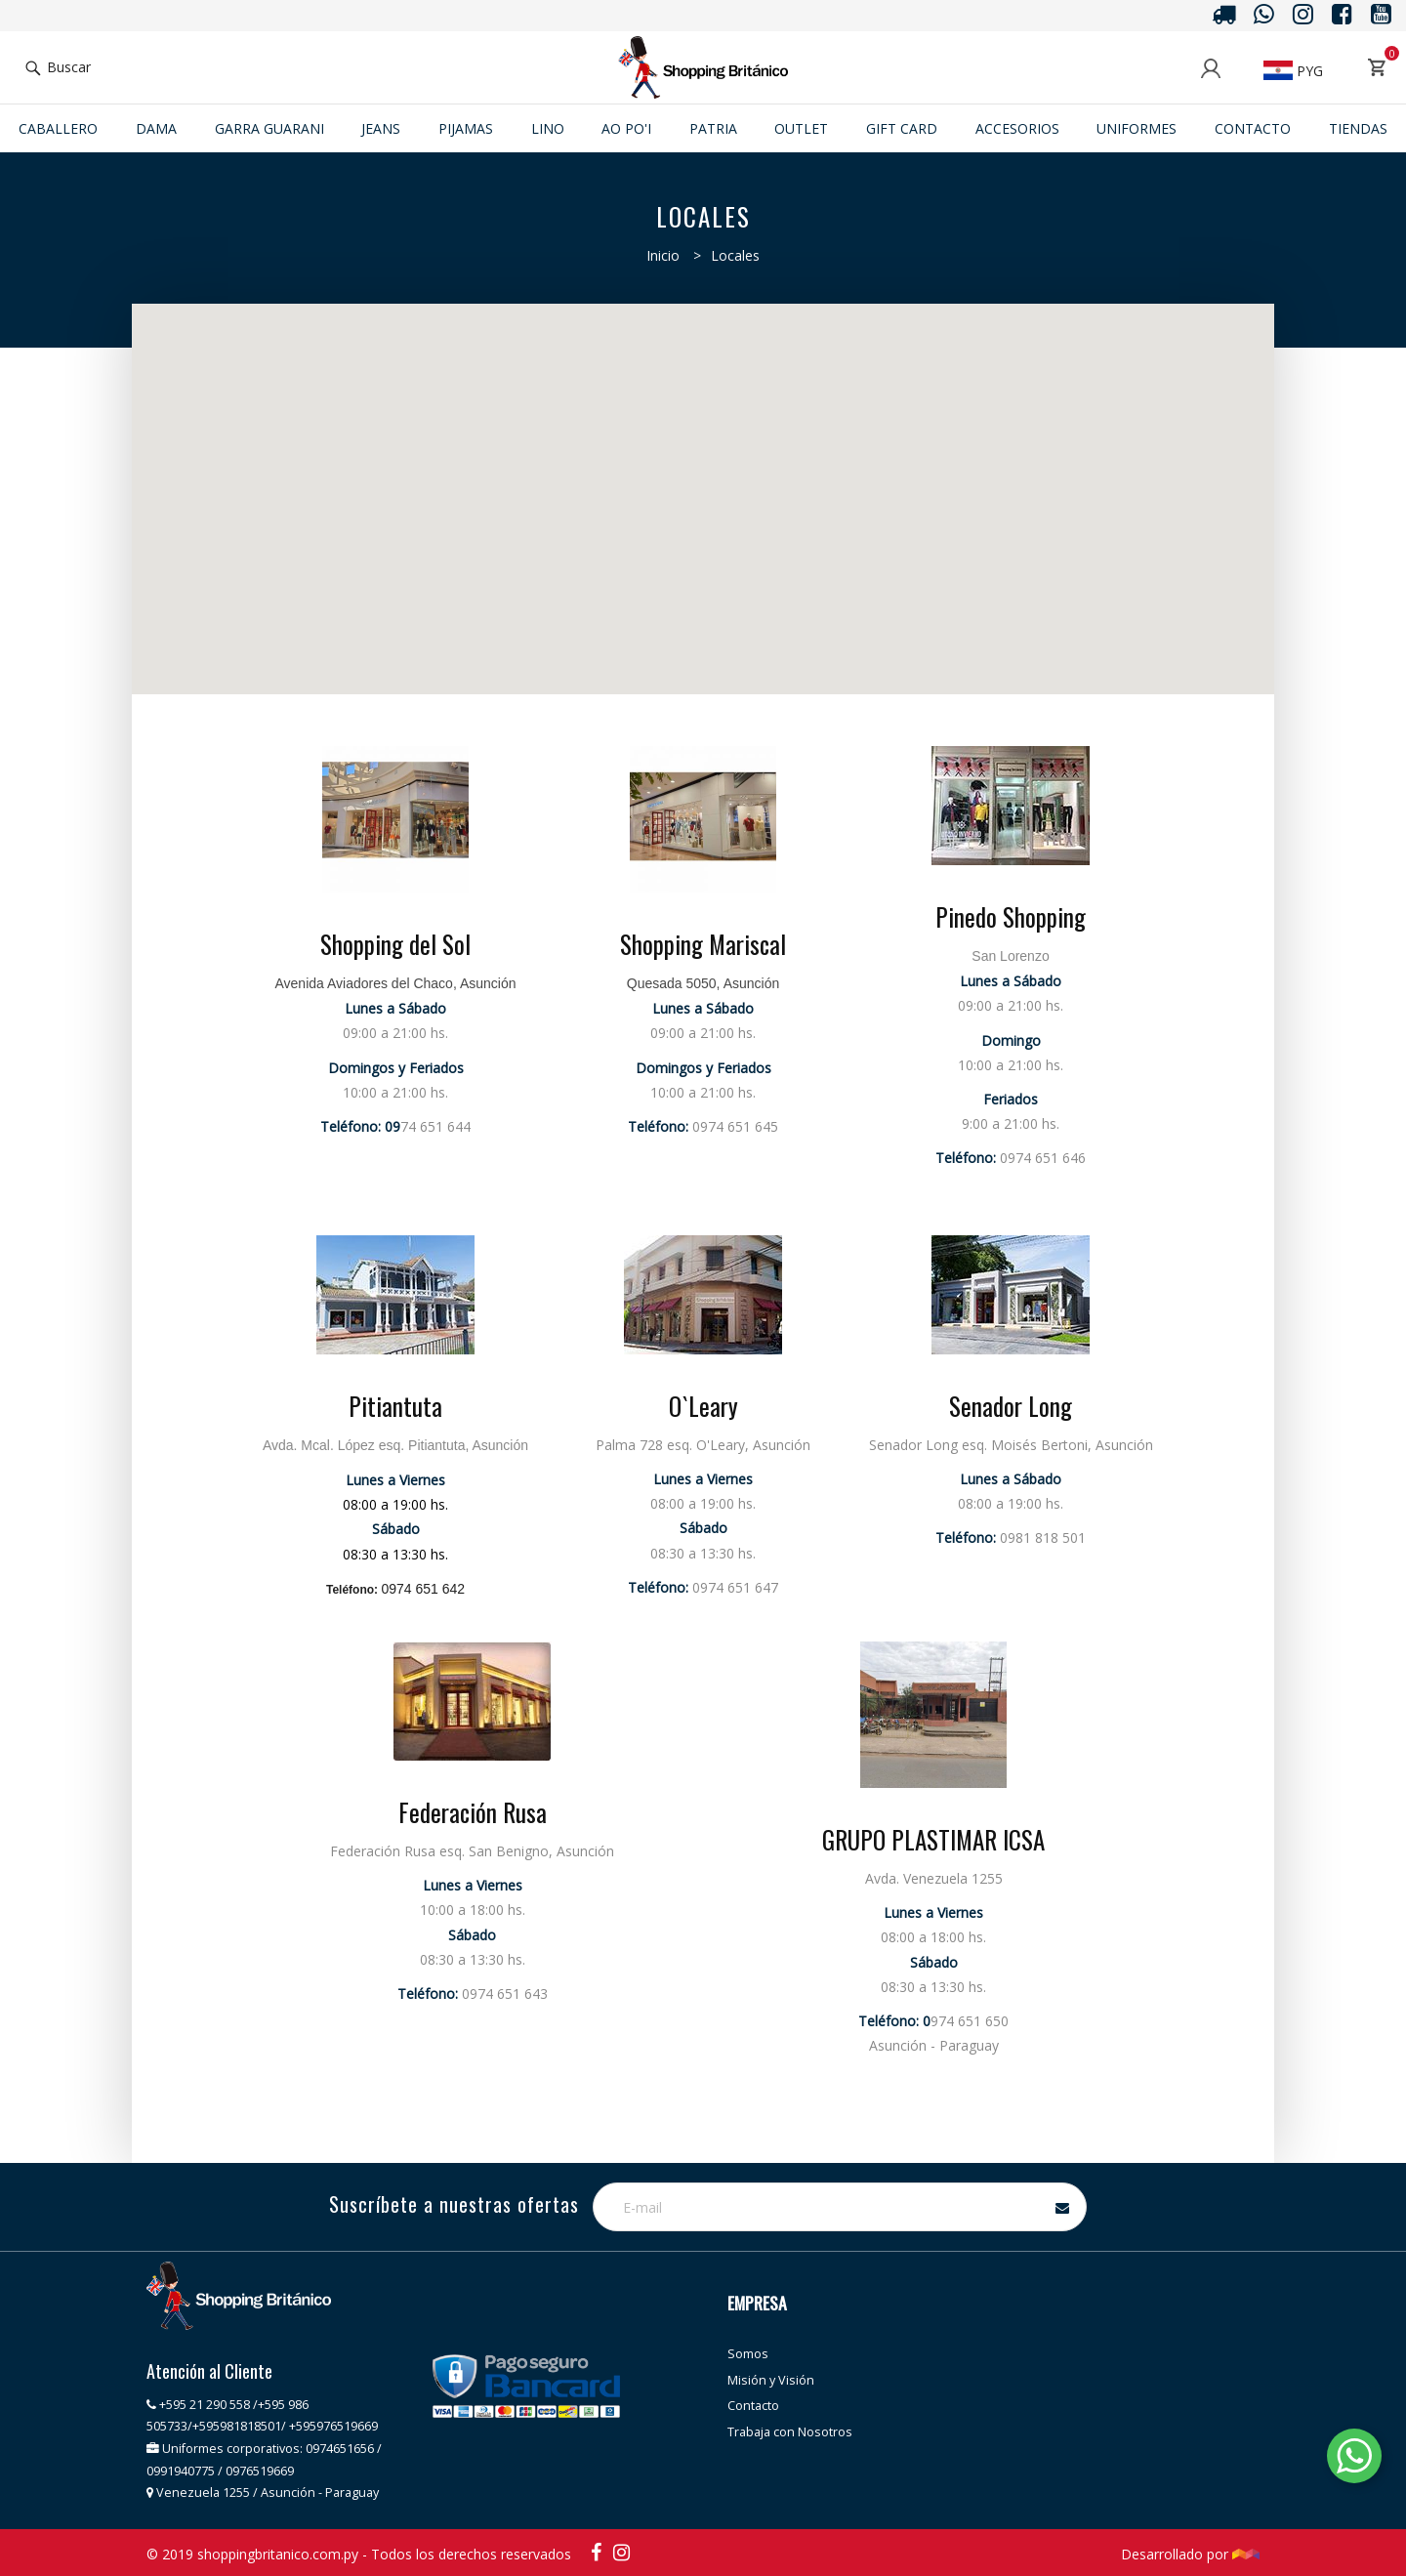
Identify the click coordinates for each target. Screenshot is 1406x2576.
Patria (713, 128)
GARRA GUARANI (269, 128)
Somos (747, 2354)
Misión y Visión (770, 2380)
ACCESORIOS (1017, 128)
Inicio (663, 255)
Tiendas (1358, 128)
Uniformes (1136, 128)
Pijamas (465, 128)
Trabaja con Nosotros (789, 2432)
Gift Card (901, 128)
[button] (763, 374)
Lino (547, 128)
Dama (156, 128)
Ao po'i (626, 128)
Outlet (801, 128)
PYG (1293, 71)
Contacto (1253, 128)
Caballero (58, 128)
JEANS (380, 128)
